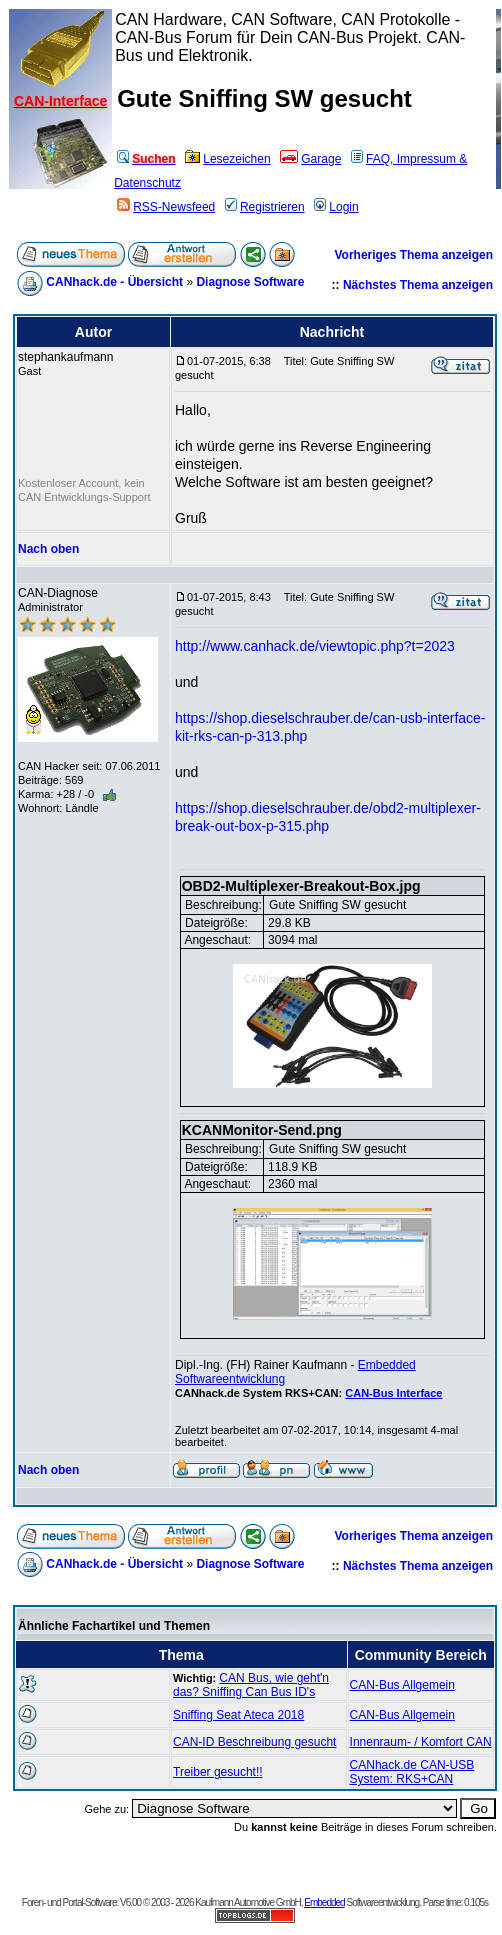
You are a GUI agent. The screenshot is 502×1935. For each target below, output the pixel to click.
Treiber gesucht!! (218, 1772)
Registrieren (265, 207)
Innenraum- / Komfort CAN (421, 1742)
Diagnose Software (250, 282)
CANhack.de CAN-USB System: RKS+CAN (412, 1772)
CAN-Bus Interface (393, 1393)
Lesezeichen (227, 159)
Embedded (324, 1902)
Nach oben (48, 549)
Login (336, 207)
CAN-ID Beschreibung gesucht (254, 1742)
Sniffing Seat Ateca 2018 (238, 1715)
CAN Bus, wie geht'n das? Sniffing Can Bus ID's (251, 1685)
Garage (310, 159)
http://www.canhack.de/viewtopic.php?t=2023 (315, 646)
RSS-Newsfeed (166, 207)
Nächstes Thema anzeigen (418, 285)
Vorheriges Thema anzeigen (414, 255)
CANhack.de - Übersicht (114, 282)
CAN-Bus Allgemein (402, 1685)
